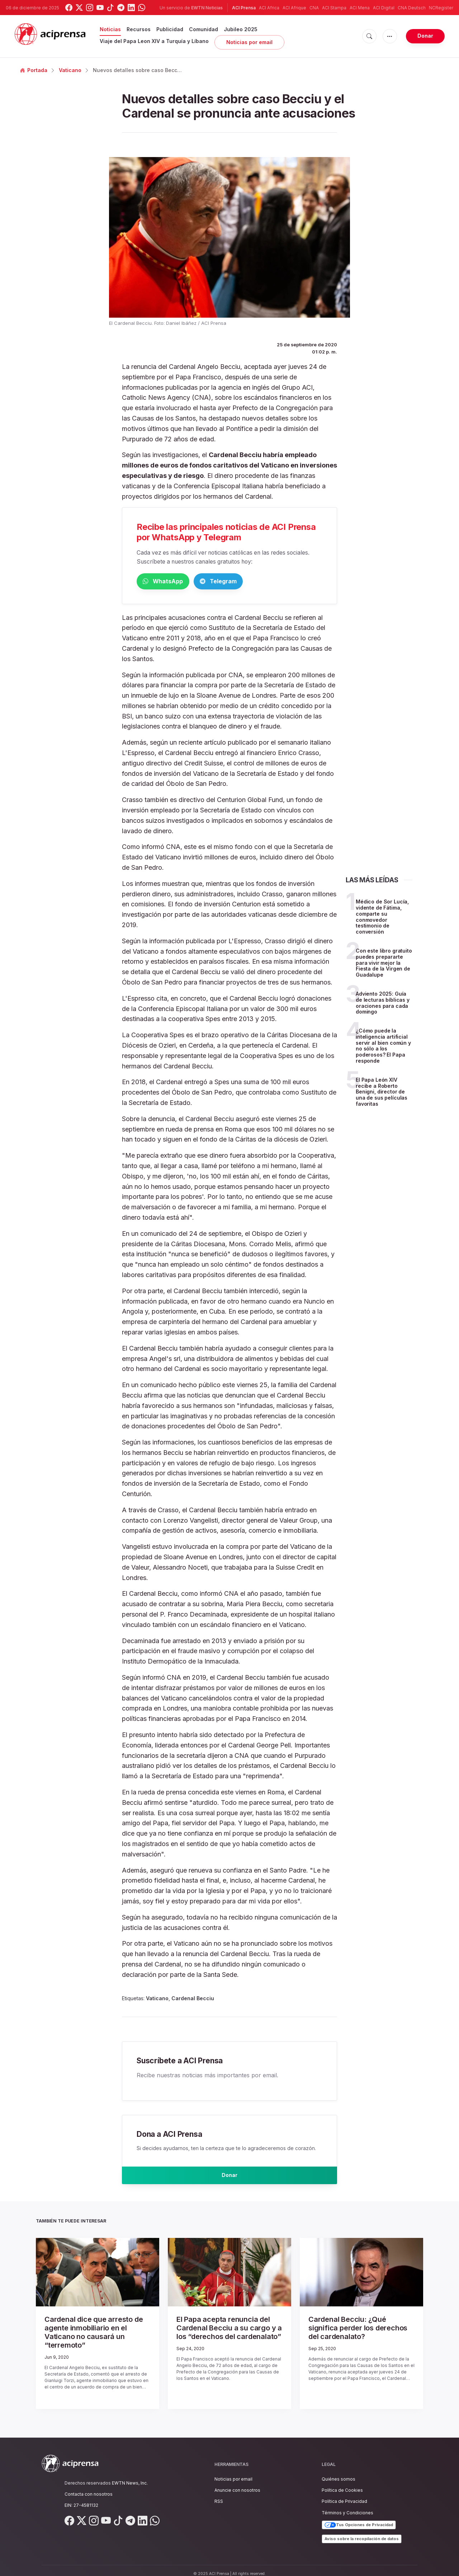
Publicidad (169, 29)
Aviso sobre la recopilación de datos (362, 2531)
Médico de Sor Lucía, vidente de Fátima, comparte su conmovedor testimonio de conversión (382, 918)
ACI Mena (360, 7)
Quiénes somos (338, 2472)
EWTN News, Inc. (130, 2476)
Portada (33, 70)
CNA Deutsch (412, 7)
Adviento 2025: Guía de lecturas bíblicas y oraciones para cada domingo (383, 1004)
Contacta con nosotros (89, 2487)
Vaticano (70, 70)
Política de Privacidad (344, 2494)
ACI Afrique (294, 7)
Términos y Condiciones (347, 2506)
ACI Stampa (334, 7)
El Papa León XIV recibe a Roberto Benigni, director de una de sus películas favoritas (381, 1093)
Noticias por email (249, 42)
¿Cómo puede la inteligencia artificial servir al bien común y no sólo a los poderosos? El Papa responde (383, 1047)
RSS (218, 2494)
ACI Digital (383, 7)
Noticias (110, 29)
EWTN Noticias (207, 7)
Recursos (139, 29)
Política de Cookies (342, 2483)
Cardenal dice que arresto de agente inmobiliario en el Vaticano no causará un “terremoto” (97, 2332)
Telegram (251, 581)
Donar (425, 36)
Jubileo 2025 (240, 29)
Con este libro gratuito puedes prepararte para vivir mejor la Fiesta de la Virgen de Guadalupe (384, 964)
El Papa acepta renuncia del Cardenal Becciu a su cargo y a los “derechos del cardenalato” (228, 2332)
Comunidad (203, 29)
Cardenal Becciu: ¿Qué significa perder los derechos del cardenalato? (360, 2329)
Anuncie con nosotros (237, 2483)
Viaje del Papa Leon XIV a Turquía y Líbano (154, 41)
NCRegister (441, 7)
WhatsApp (174, 581)
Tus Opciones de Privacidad (359, 2518)
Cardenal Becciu (192, 1999)
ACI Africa (269, 7)
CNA (314, 7)
